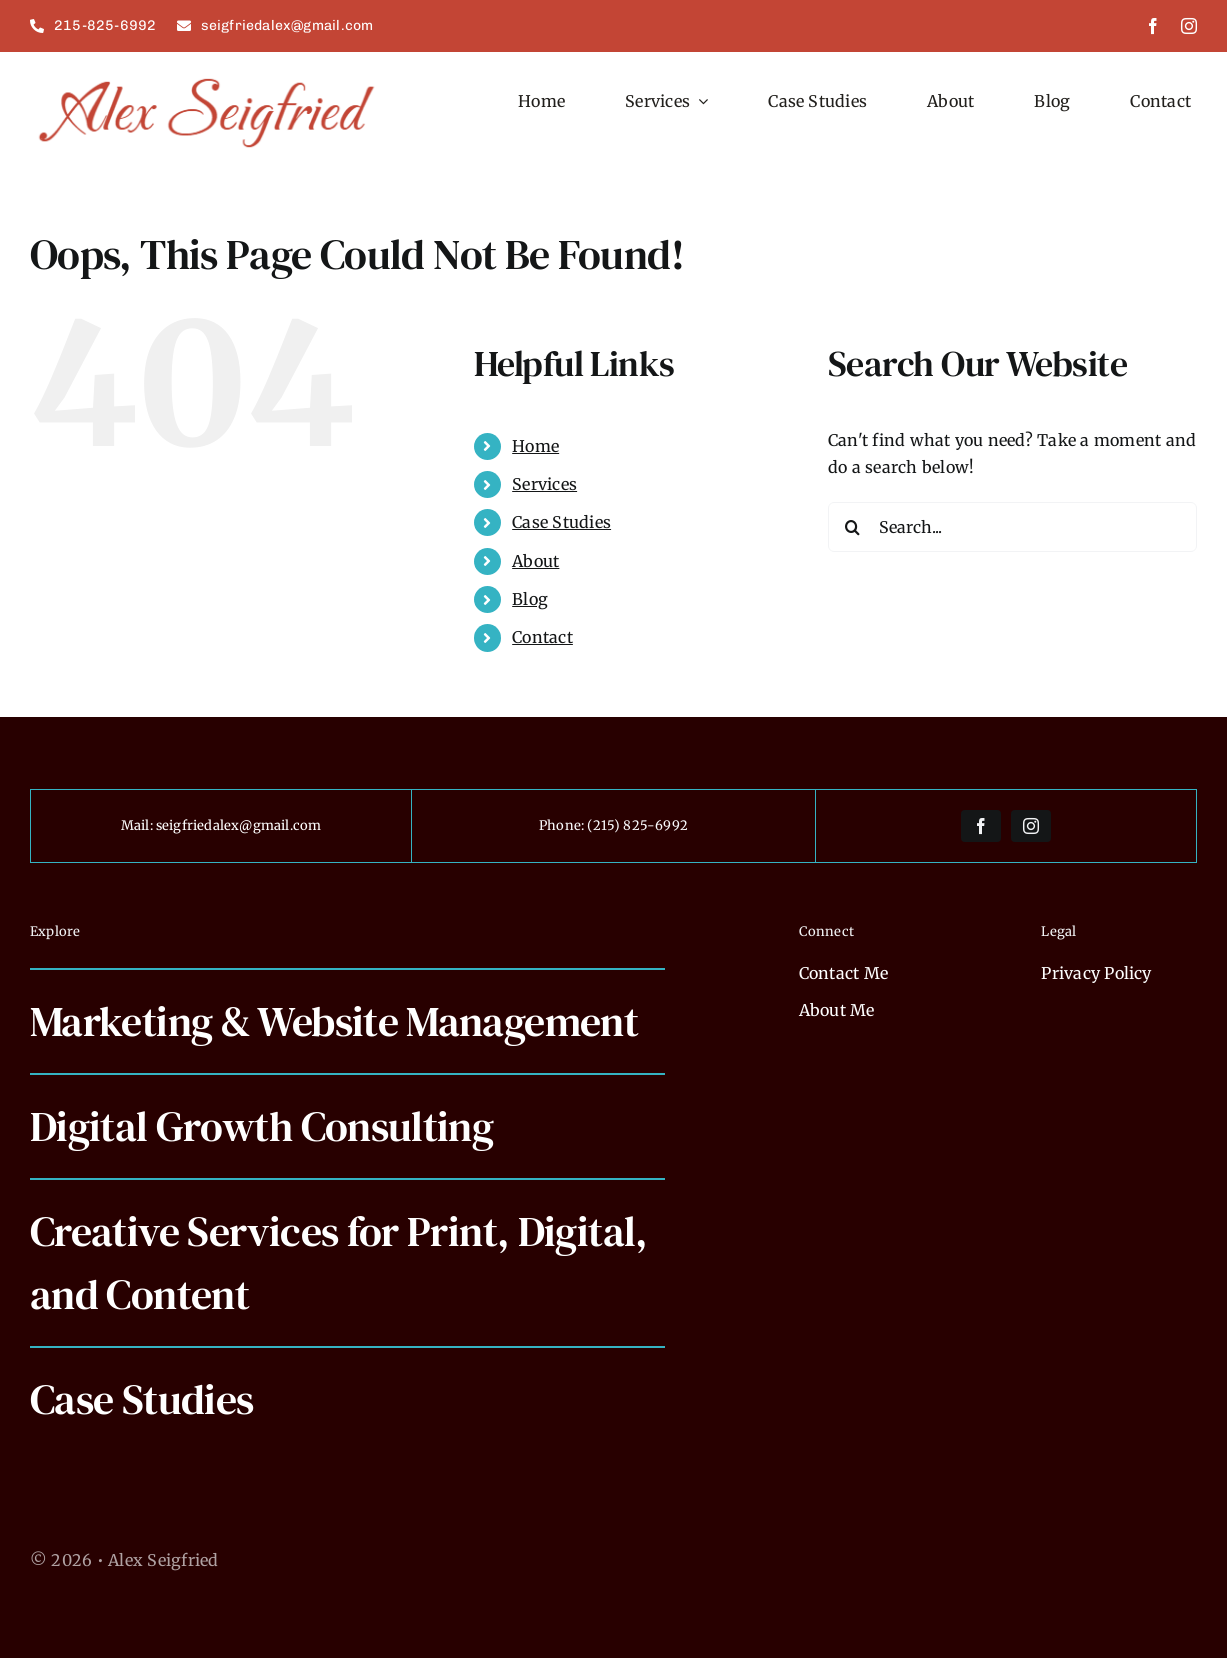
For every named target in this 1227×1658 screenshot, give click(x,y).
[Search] (853, 527)
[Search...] (1012, 527)
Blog (530, 599)
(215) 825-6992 (637, 825)
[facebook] (1153, 26)
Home (535, 446)
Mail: (138, 825)
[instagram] (1189, 26)
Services (544, 484)
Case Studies (561, 522)
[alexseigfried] (209, 80)
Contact (542, 637)
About (535, 561)
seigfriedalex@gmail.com (239, 825)
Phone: (563, 825)
